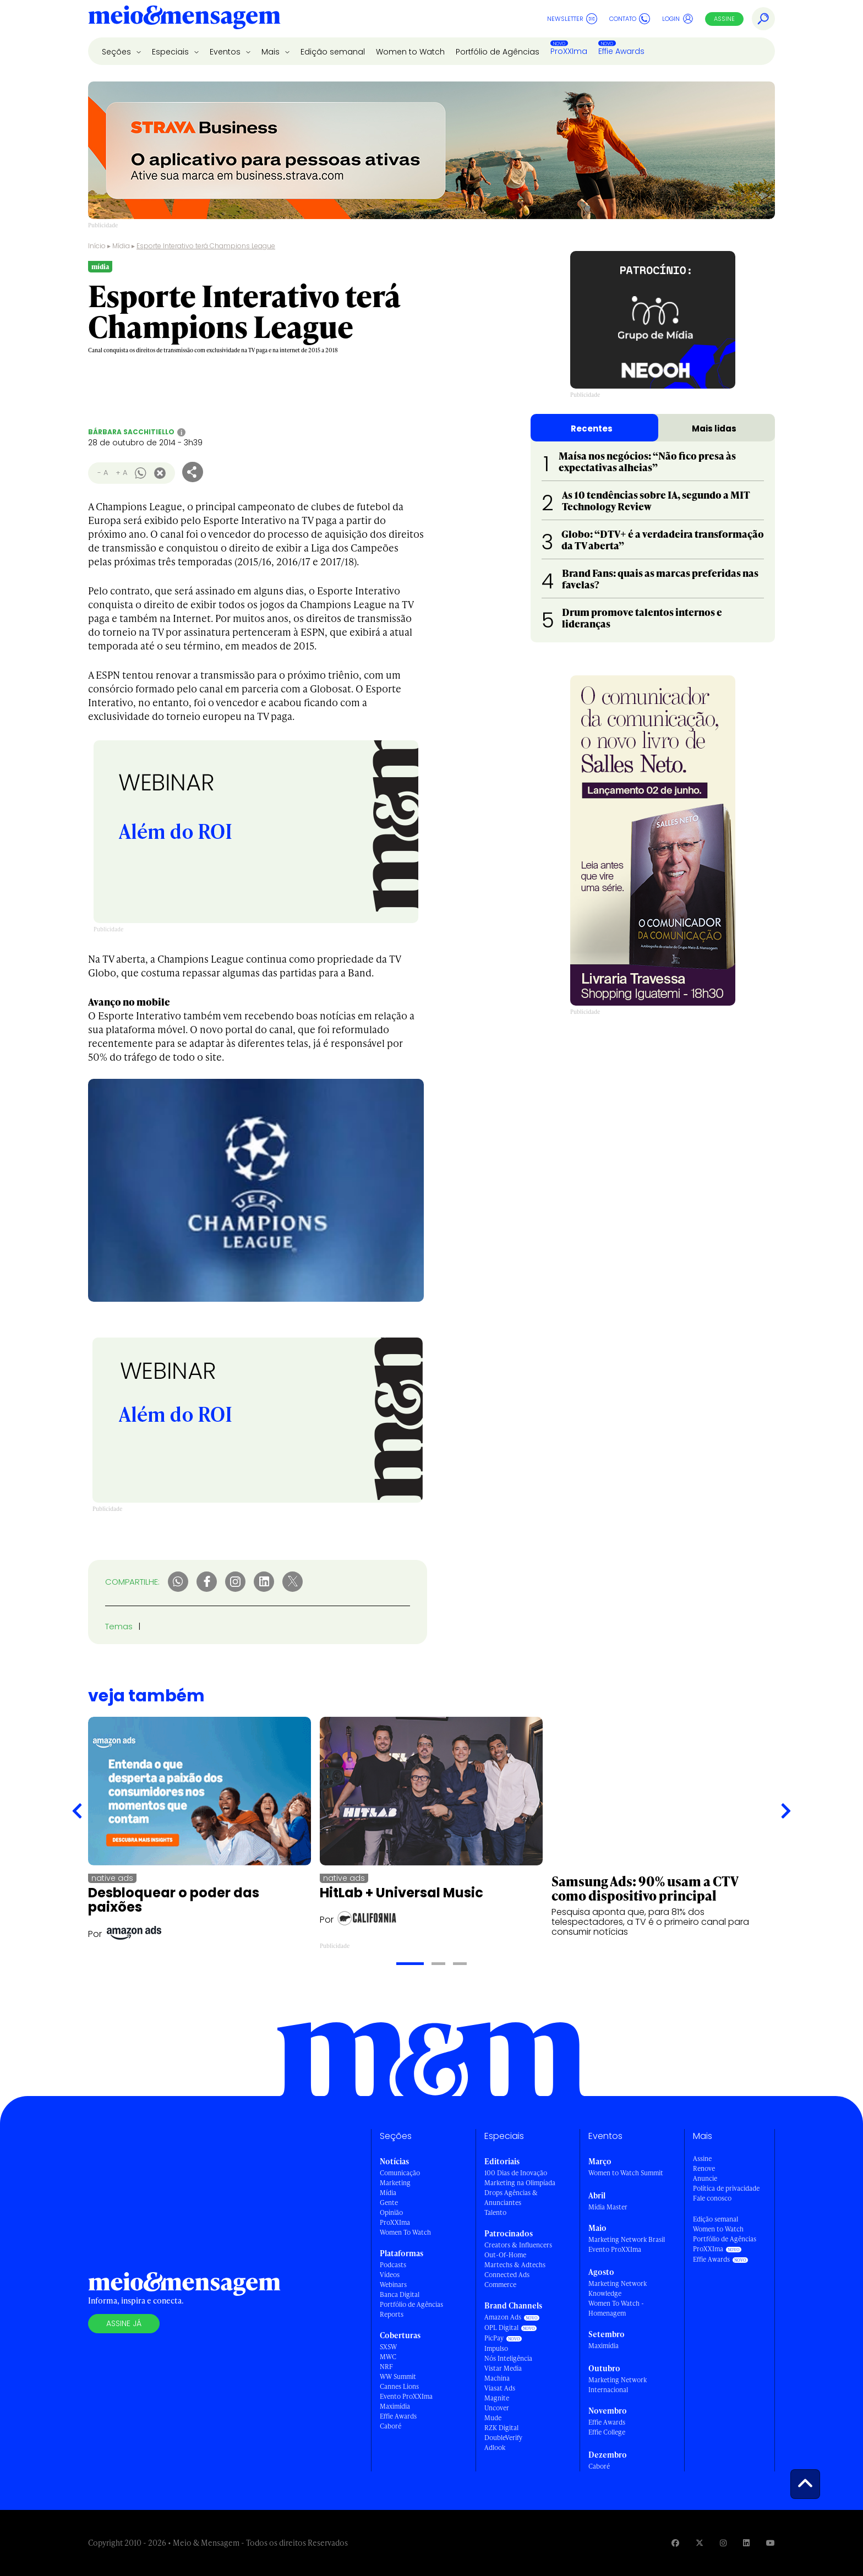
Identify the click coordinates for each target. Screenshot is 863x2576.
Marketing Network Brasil (626, 2239)
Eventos (226, 51)
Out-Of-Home (505, 2255)
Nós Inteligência (508, 2358)
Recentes (592, 428)
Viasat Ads (499, 2388)
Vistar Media (503, 2368)
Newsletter (572, 18)
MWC (388, 2356)
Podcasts (393, 2264)
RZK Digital (501, 2427)
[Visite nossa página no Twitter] (699, 2542)
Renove (704, 2168)
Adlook (494, 2447)
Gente (389, 2202)
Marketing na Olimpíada (519, 2182)
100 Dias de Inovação (515, 2172)
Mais (271, 51)
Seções (117, 51)
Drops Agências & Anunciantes (511, 2197)
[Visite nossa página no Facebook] (675, 2542)
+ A (121, 472)
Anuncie (705, 2178)
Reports (391, 2314)
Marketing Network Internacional (617, 2384)
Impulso (496, 2348)
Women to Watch (410, 51)
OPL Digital (501, 2327)
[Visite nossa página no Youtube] (770, 2542)
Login (677, 18)
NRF (386, 2366)
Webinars (393, 2284)
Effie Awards (621, 51)
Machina (497, 2378)
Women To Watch (405, 2232)
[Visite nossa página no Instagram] (723, 2542)
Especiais (171, 51)
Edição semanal (333, 51)
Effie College (606, 2432)
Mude (492, 2417)
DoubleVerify (503, 2437)
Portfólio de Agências (497, 51)
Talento (495, 2212)
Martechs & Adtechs (514, 2264)
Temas (119, 1626)
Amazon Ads (502, 2317)
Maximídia (395, 2406)
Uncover (496, 2408)
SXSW (388, 2346)
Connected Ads (506, 2274)
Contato (629, 18)
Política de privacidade (726, 2188)
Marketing (395, 2182)
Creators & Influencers (518, 2245)
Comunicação (400, 2172)
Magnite (496, 2398)
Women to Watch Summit (625, 2172)
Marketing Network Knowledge (617, 2288)
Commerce (500, 2284)
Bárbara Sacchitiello (131, 431)
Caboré (390, 2426)
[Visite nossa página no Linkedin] (746, 2542)
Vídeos (390, 2274)
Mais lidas (714, 428)
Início (97, 245)
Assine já (123, 2323)
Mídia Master (607, 2207)
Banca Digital (399, 2294)
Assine (724, 18)
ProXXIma (568, 51)
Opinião (391, 2212)
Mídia (121, 245)
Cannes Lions (399, 2386)
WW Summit (398, 2376)
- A (102, 472)
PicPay (494, 2338)
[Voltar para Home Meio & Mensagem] (184, 19)
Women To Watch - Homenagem (616, 2308)
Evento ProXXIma (406, 2396)
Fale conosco (712, 2198)
